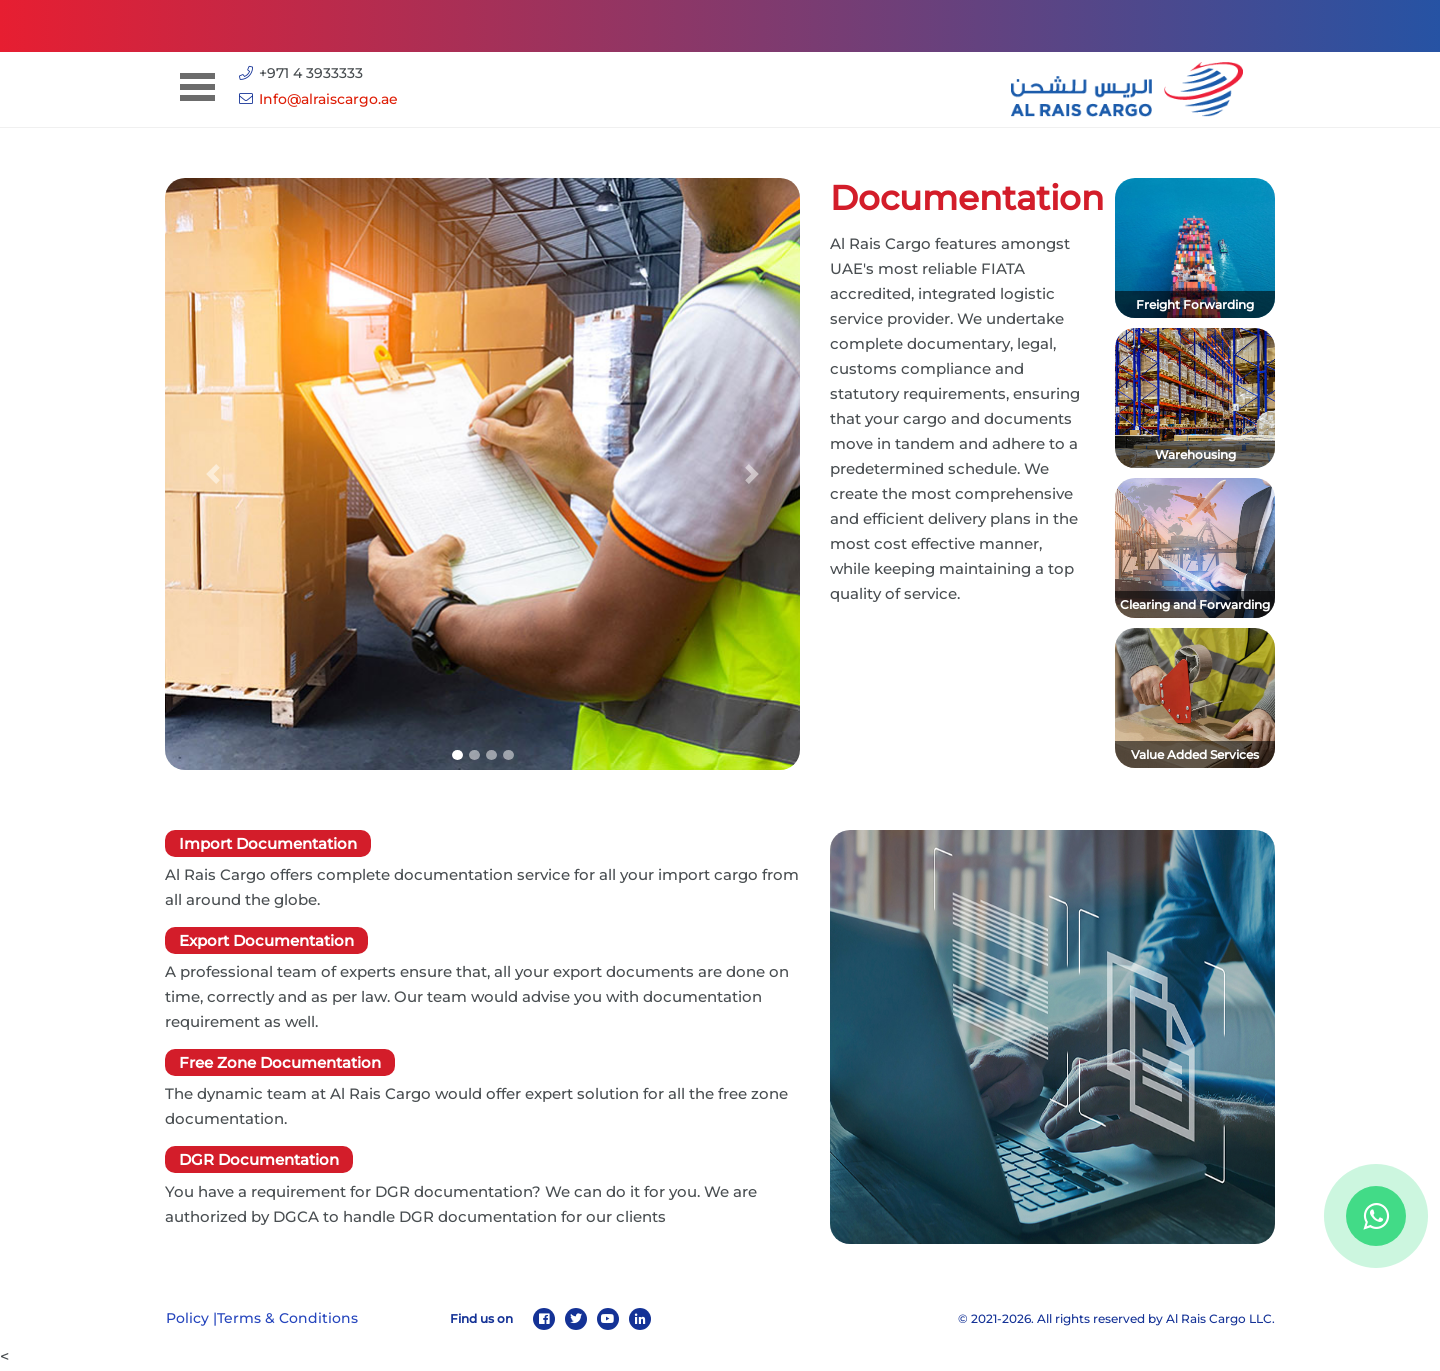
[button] (212, 474)
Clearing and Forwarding (1195, 604)
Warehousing (1195, 454)
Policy (187, 1318)
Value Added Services (1195, 754)
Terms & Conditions (287, 1318)
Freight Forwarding (1195, 304)
